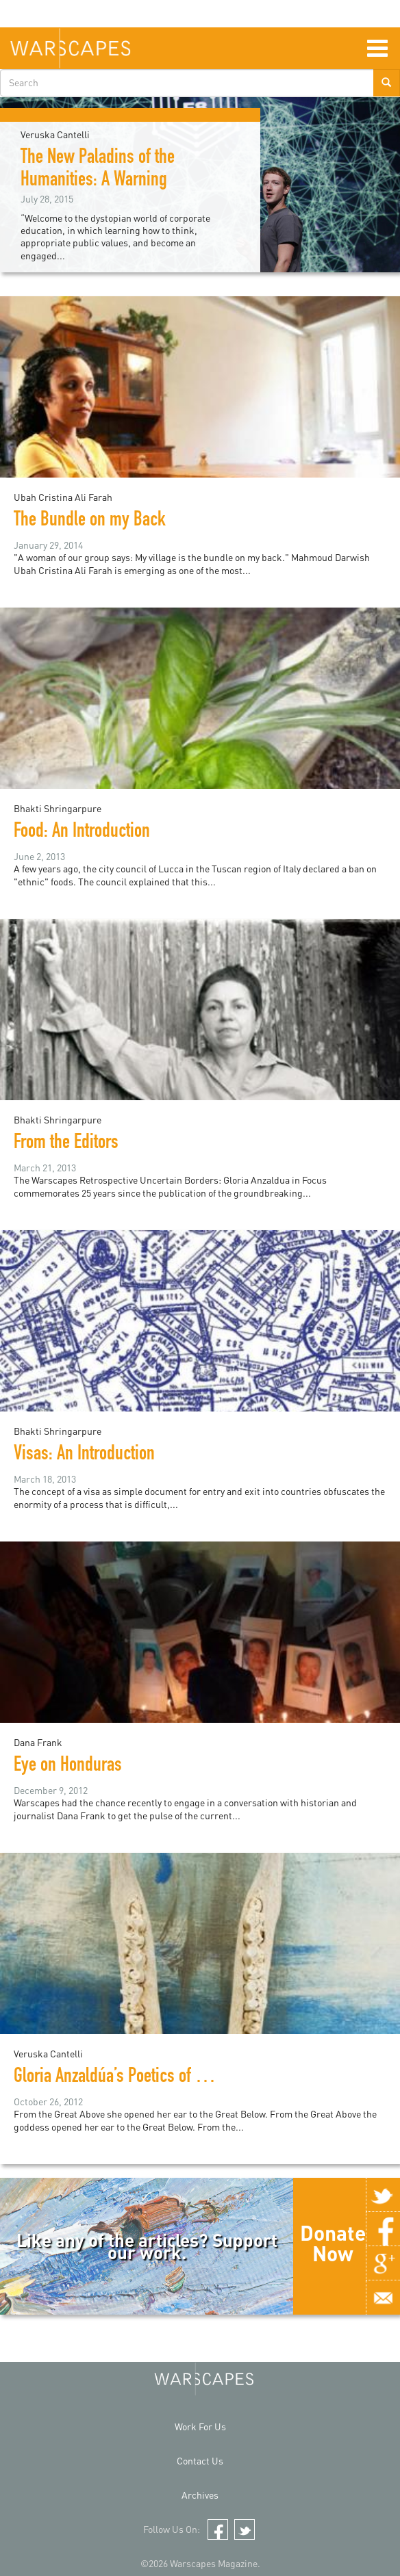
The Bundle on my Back (90, 521)
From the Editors (66, 1144)
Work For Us (200, 2426)
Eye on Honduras (68, 1766)
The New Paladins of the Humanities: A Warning (98, 170)
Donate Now (333, 2242)
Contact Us (200, 2461)
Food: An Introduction (82, 832)
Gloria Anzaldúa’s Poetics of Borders (130, 2078)
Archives (200, 2495)
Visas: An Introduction (84, 1455)
